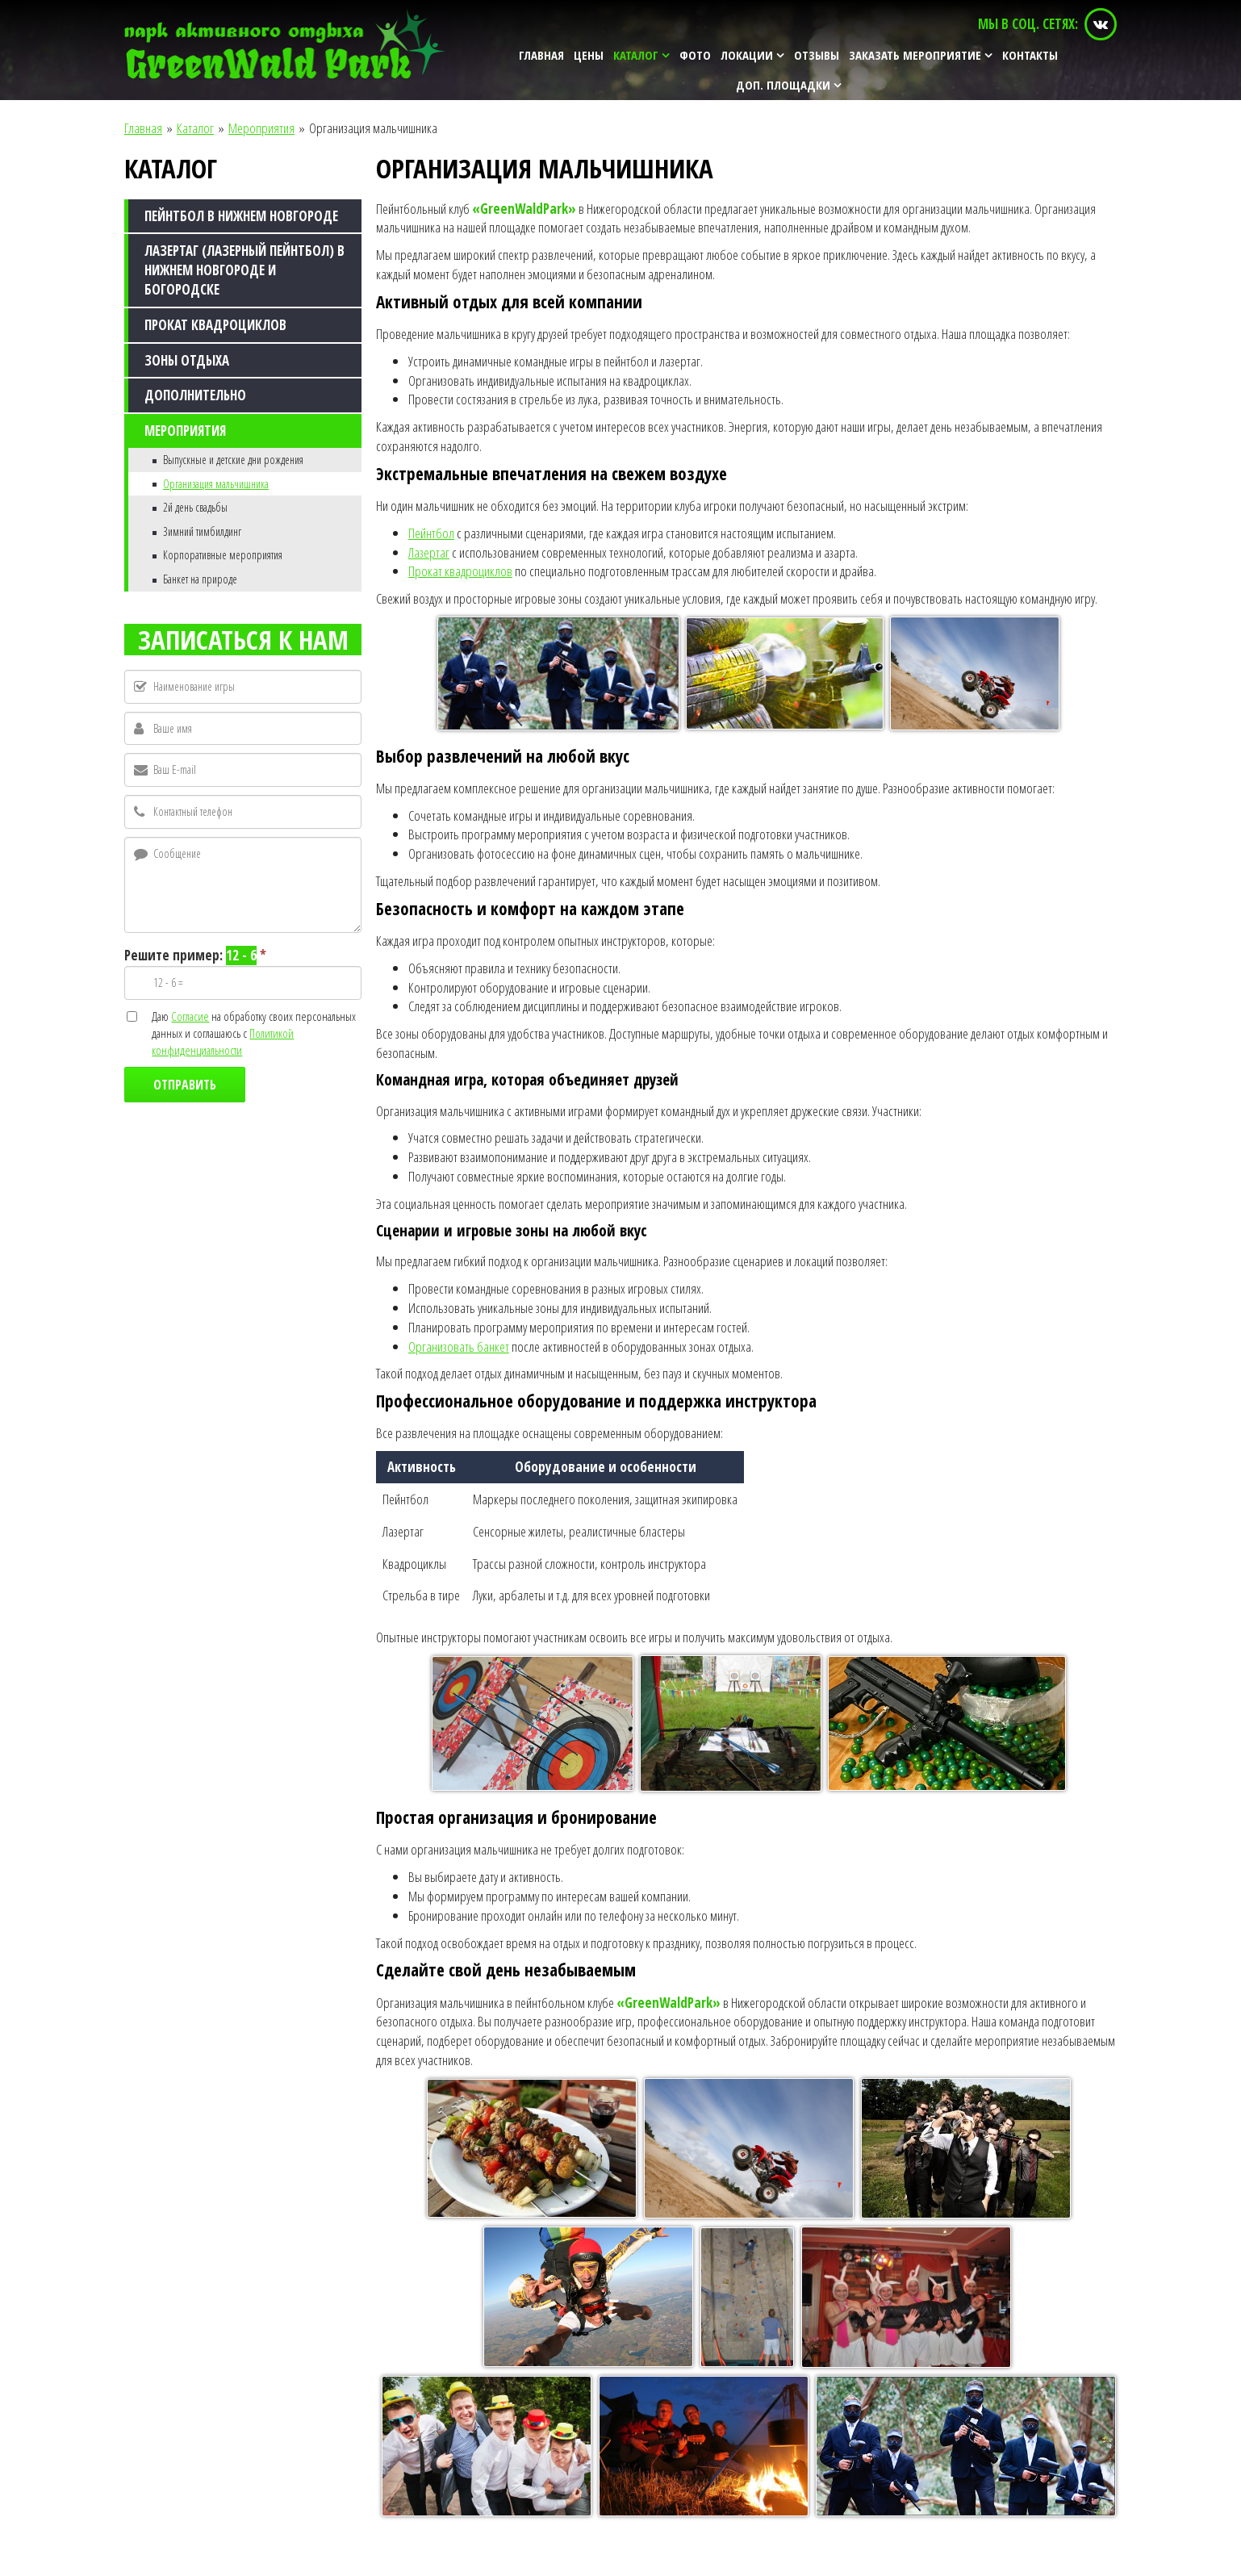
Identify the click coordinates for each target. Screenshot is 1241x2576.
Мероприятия (261, 128)
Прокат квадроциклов (460, 571)
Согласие (190, 1016)
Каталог (195, 128)
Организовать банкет (458, 1346)
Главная (143, 128)
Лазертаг (428, 552)
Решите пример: (195, 955)
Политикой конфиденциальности (223, 1041)
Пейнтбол (431, 533)
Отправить (184, 1085)
